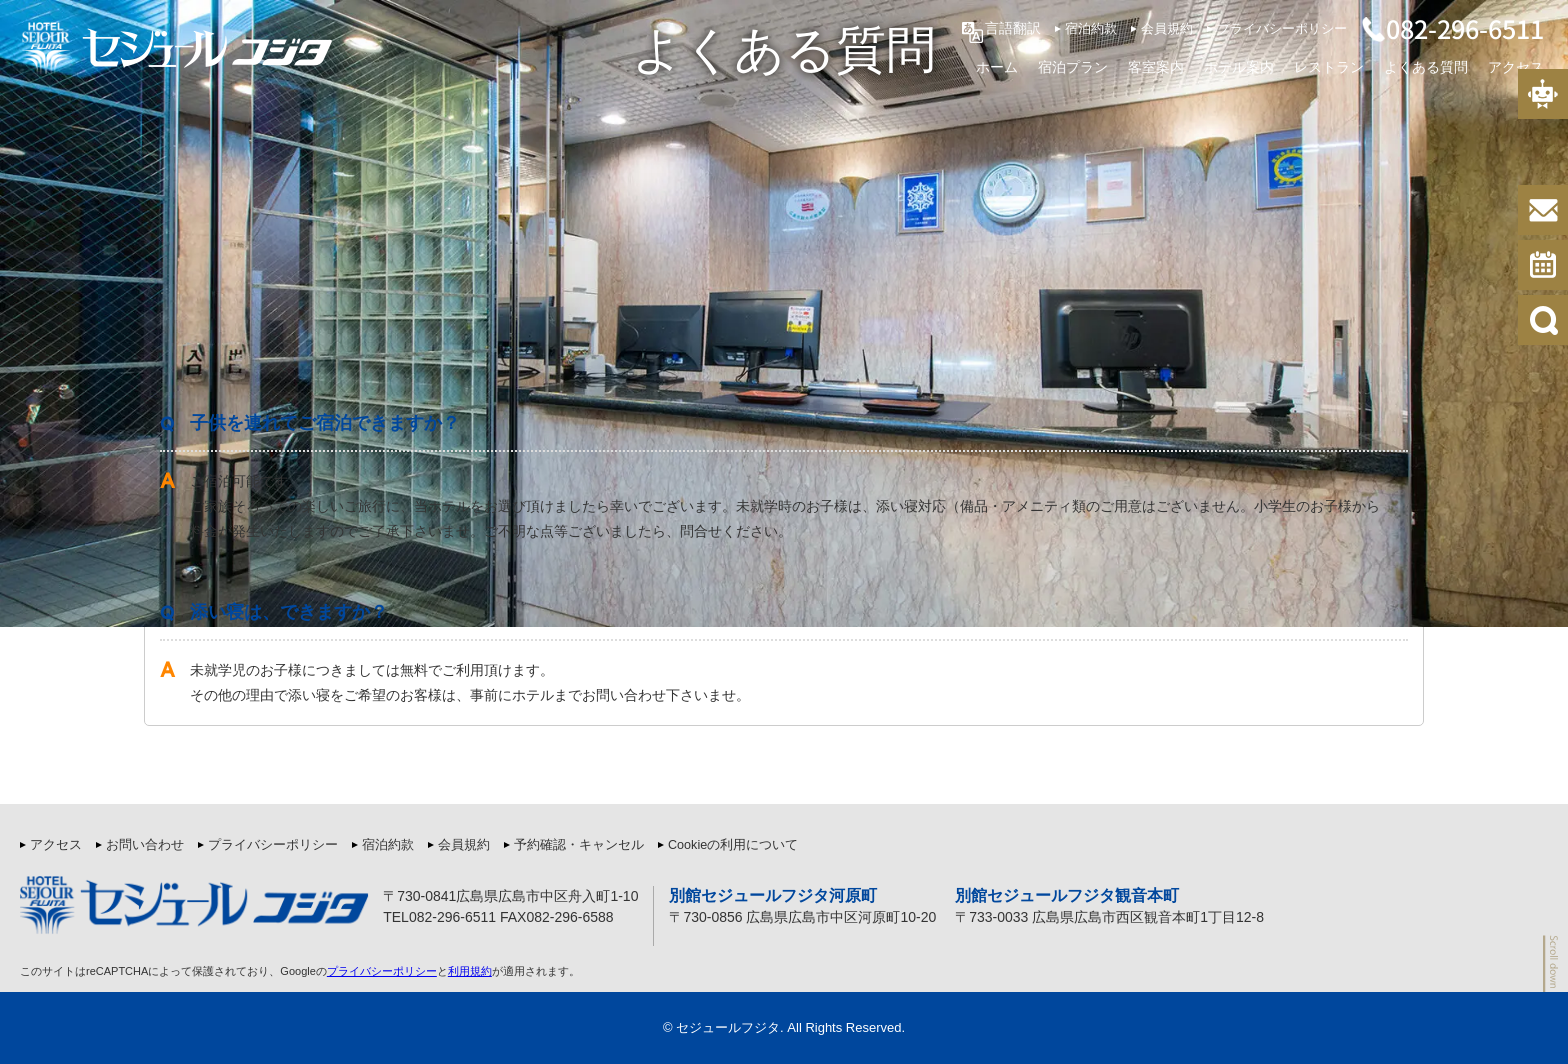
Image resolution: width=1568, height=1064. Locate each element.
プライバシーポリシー (1282, 29)
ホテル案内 (1239, 66)
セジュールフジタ (728, 1027)
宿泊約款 (1091, 29)
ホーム (997, 66)
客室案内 (1156, 66)
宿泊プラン (1073, 66)
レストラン (1329, 66)
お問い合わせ (145, 845)
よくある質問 (1426, 66)
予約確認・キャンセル (579, 845)
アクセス (1516, 66)
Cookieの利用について (733, 845)
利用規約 (470, 971)
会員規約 (1167, 29)
